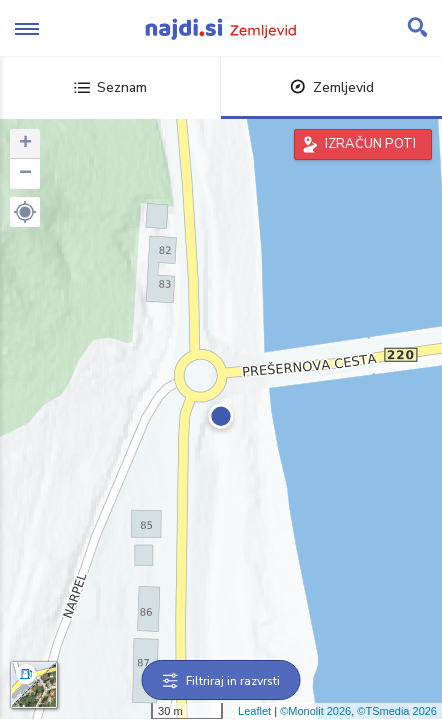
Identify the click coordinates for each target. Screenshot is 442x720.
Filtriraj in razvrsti (221, 681)
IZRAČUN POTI (370, 144)
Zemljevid (332, 87)
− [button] (25, 174)
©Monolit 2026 (315, 711)
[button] (25, 212)
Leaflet (254, 711)
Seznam (110, 87)
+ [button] (25, 144)
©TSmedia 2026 (397, 711)
